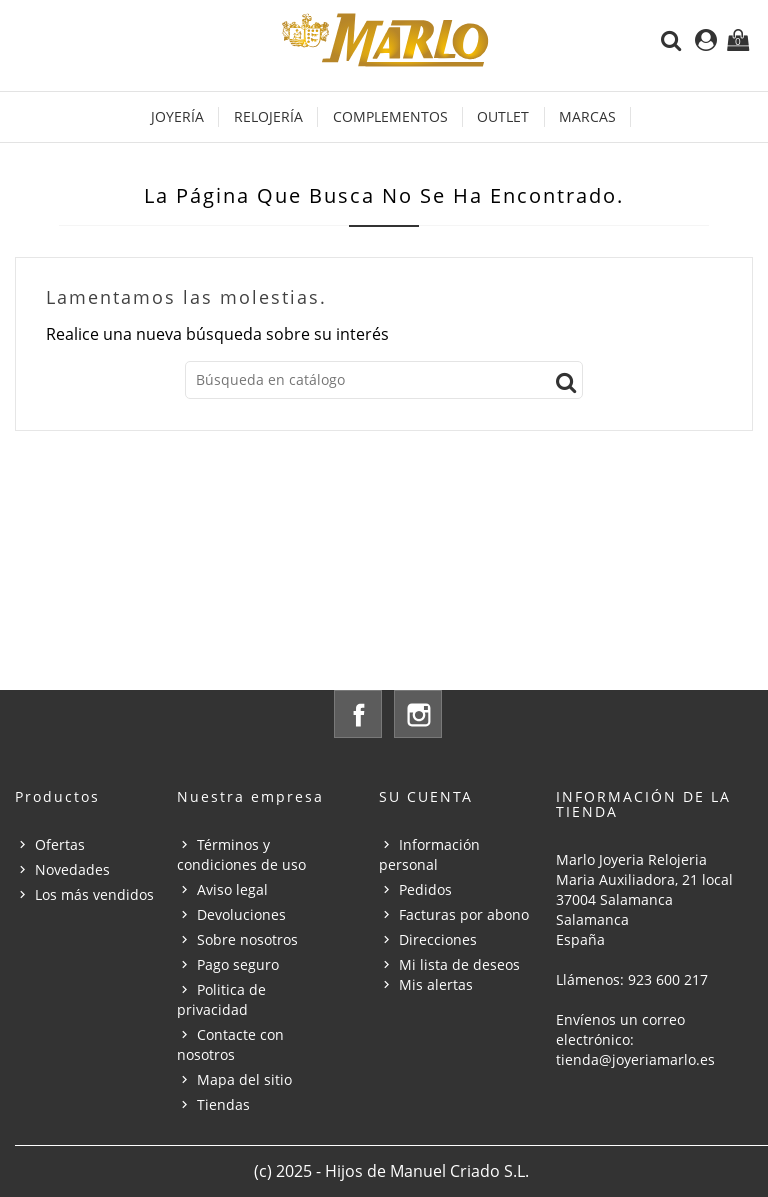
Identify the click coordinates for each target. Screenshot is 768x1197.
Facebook (358, 714)
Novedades (72, 869)
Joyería (177, 116)
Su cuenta (426, 796)
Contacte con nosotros (230, 1044)
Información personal (429, 854)
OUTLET (503, 116)
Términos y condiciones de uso (241, 854)
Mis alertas (436, 984)
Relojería (268, 116)
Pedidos (425, 889)
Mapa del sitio (244, 1079)
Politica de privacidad (221, 999)
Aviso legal (232, 889)
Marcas (587, 116)
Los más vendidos (94, 894)
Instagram (418, 714)
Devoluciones (241, 914)
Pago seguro (238, 964)
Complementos (390, 116)
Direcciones (438, 939)
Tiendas (223, 1104)
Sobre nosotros (247, 939)
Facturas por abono (464, 914)
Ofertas (60, 844)
